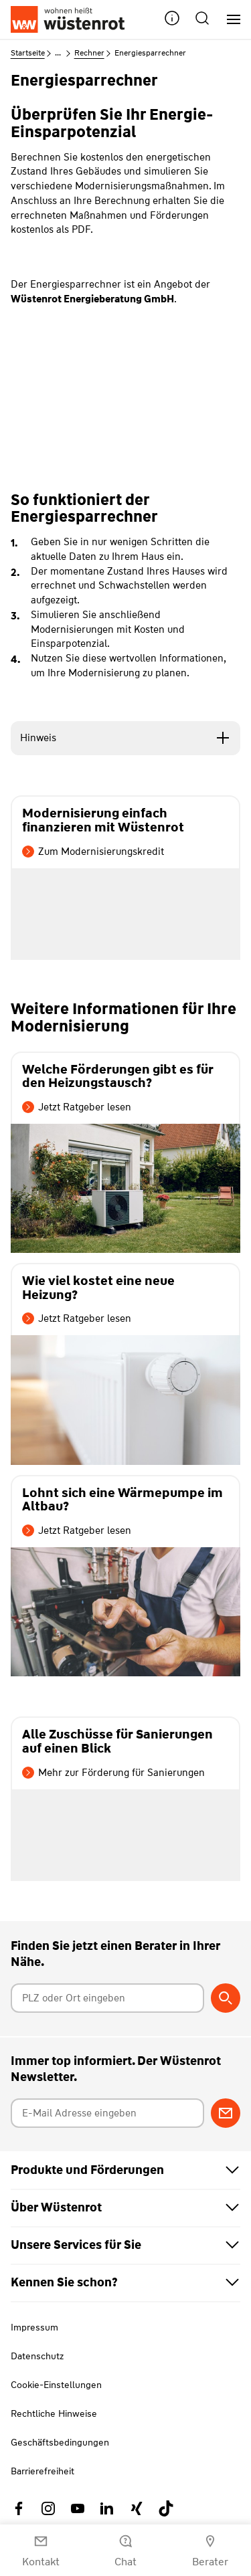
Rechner (89, 52)
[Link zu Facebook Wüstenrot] (18, 2508)
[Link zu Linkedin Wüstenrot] (107, 2508)
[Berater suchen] (225, 1998)
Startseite (28, 52)
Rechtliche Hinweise (54, 2413)
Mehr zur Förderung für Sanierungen (113, 1772)
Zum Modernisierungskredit (93, 851)
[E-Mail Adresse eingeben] (108, 2113)
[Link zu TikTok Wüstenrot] (166, 2508)
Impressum (34, 2327)
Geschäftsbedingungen (60, 2442)
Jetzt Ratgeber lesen (76, 1107)
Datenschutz (37, 2356)
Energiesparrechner (150, 52)
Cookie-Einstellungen (56, 2385)
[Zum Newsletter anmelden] (225, 2113)
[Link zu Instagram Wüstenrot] (48, 2508)
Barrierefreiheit (42, 2471)
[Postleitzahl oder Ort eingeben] (108, 1998)
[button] (172, 19)
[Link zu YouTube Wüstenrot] (77, 2508)
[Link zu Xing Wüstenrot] (136, 2508)
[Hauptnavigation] (228, 19)
